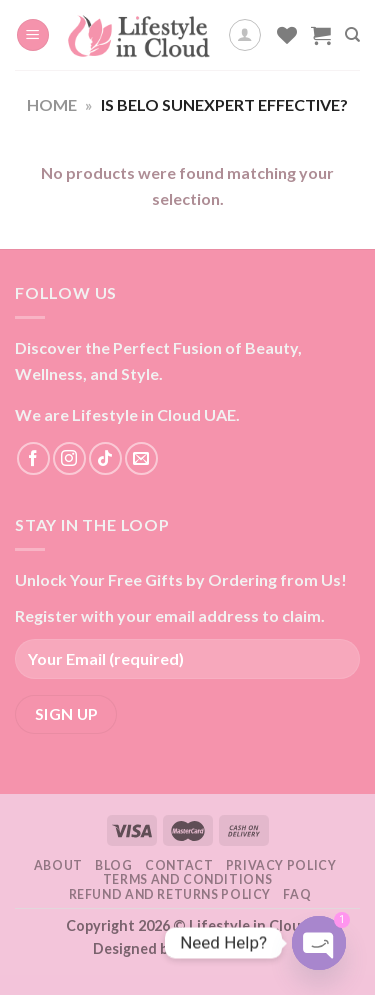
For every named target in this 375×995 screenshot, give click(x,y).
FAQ (297, 894)
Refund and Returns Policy (170, 894)
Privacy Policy (281, 865)
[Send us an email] (141, 458)
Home (52, 104)
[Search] (352, 35)
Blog (113, 865)
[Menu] (33, 35)
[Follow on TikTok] (105, 458)
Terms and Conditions (187, 879)
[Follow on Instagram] (69, 458)
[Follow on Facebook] (33, 458)
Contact (179, 865)
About (58, 865)
